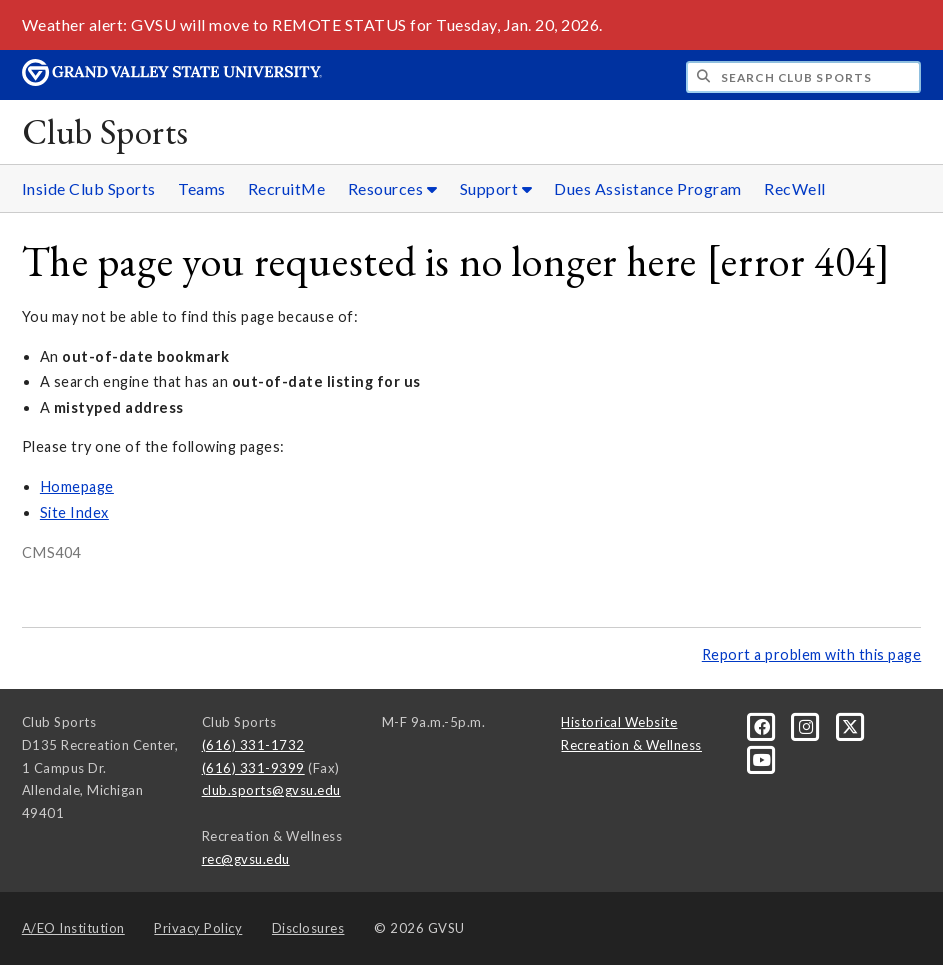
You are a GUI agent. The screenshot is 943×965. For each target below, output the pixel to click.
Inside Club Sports (89, 188)
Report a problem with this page (812, 654)
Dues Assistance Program (648, 188)
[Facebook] (763, 726)
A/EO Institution (73, 928)
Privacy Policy (198, 928)
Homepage (77, 486)
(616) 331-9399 (253, 768)
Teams (202, 188)
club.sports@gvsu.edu (271, 790)
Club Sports (105, 131)
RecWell (795, 188)
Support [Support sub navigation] (496, 188)
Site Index (74, 512)
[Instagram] (808, 726)
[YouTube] (761, 758)
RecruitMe (287, 188)
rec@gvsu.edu (246, 859)
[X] (850, 726)
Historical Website (619, 722)
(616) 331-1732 (253, 745)
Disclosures (308, 928)
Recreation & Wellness (631, 745)
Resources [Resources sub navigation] (393, 188)
